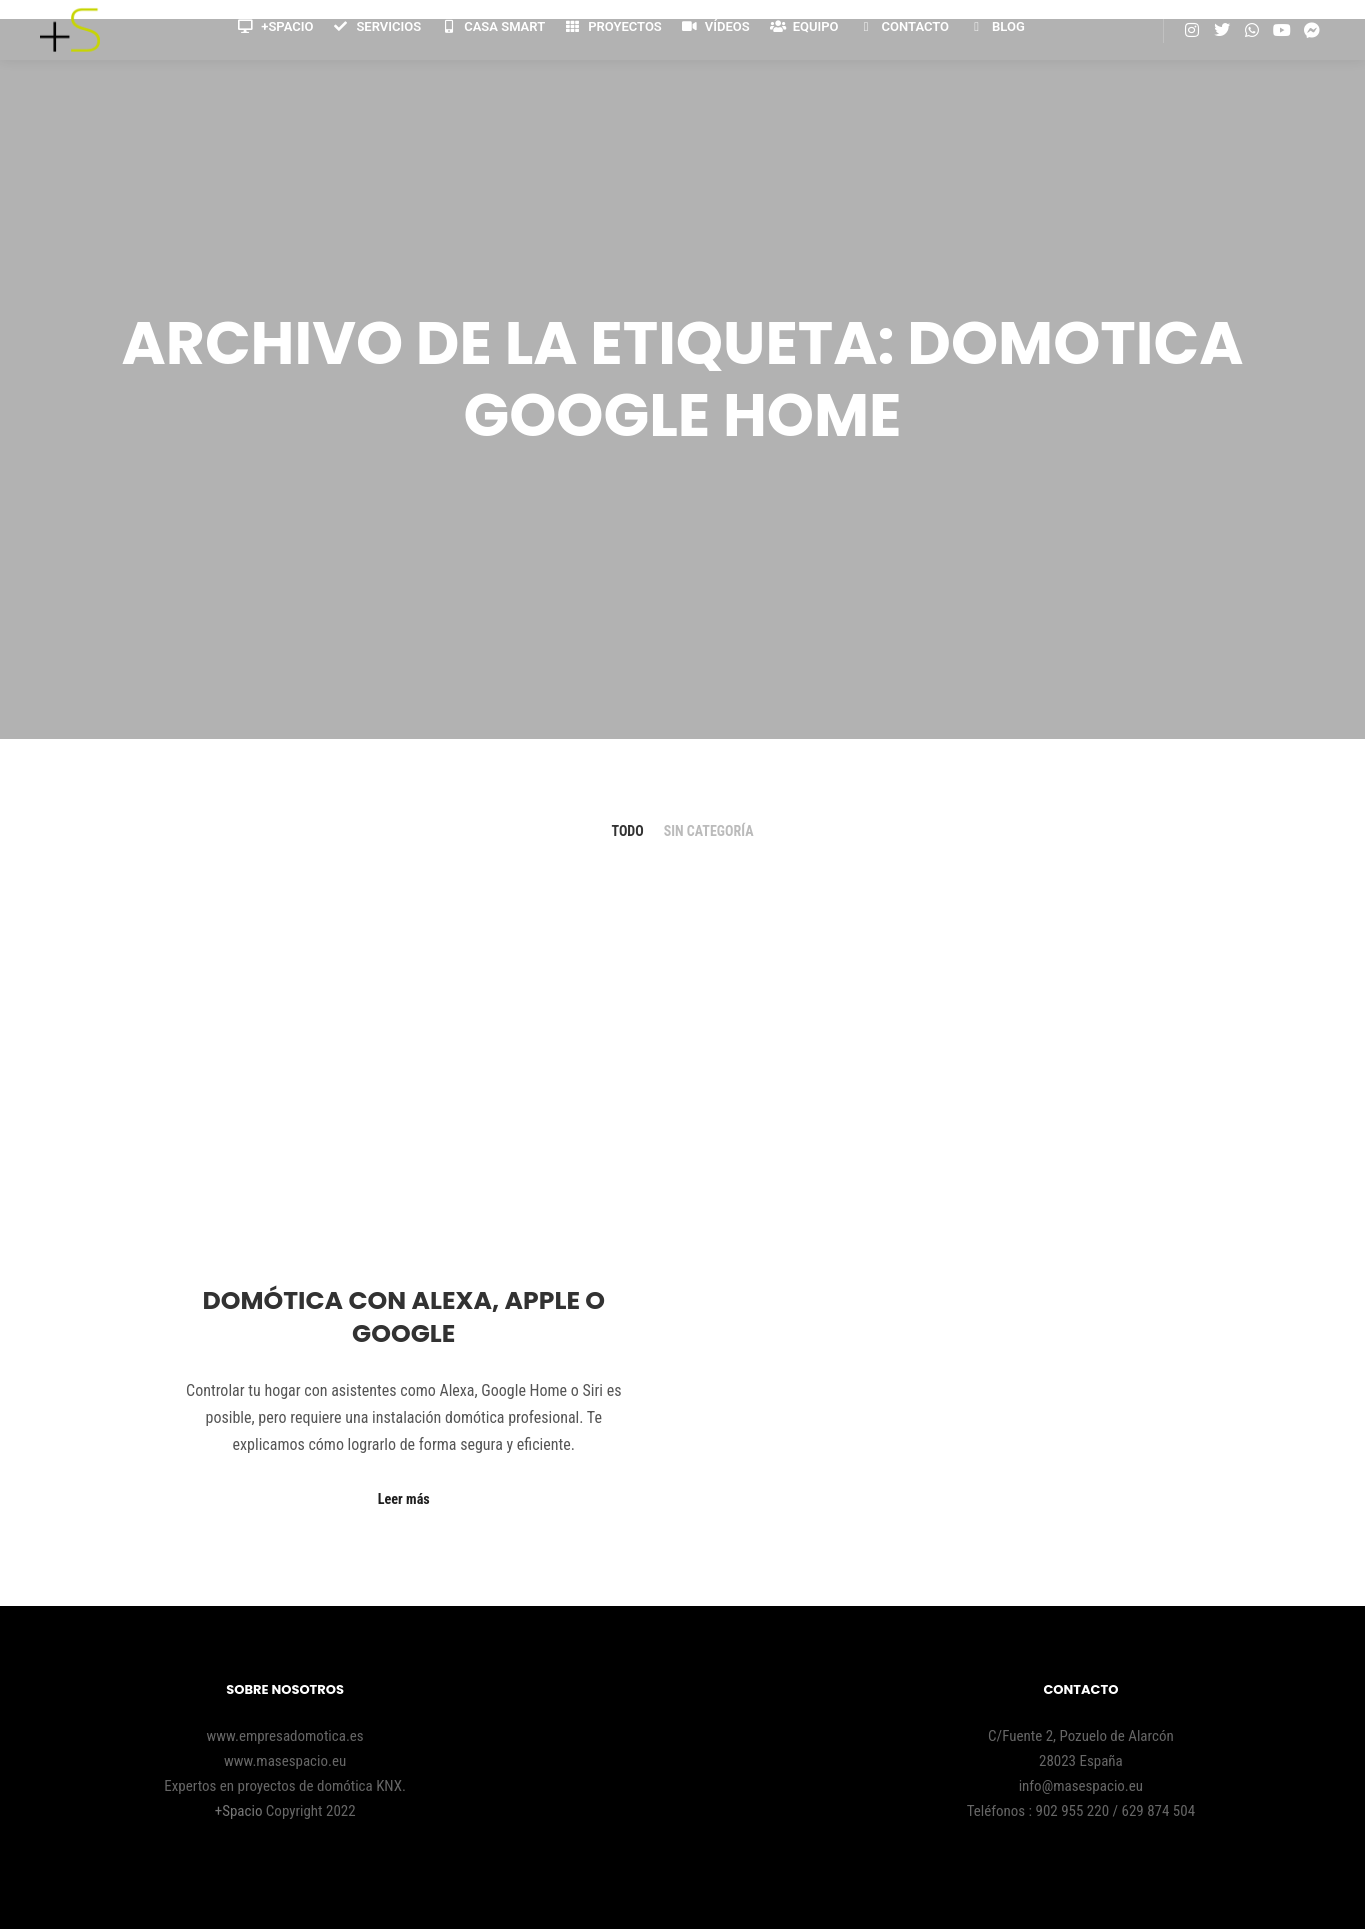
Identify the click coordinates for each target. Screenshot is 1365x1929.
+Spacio (240, 1811)
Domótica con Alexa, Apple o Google (403, 1317)
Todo (628, 831)
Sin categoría (709, 831)
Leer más (404, 1499)
